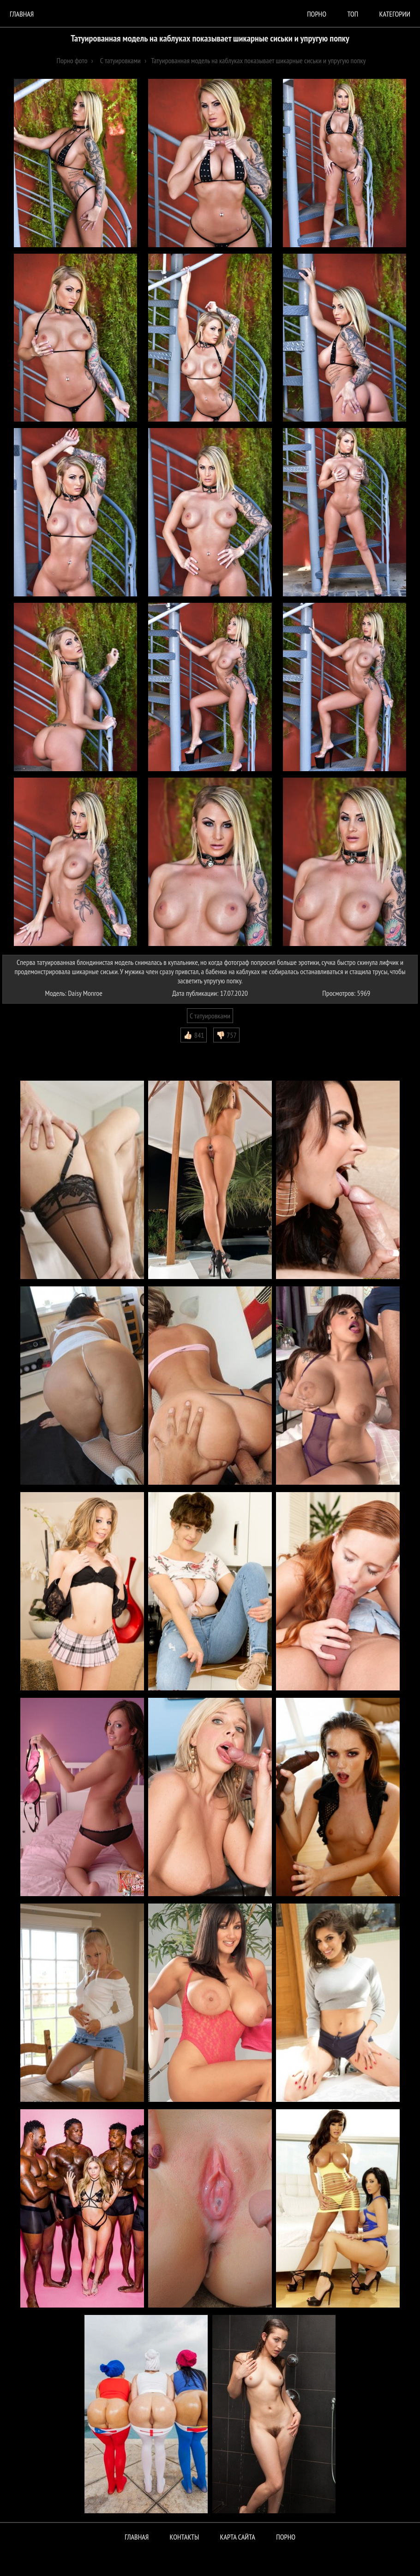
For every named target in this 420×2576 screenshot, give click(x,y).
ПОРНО (285, 2536)
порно (316, 13)
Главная (22, 13)
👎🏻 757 (226, 1035)
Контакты (184, 2536)
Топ (352, 13)
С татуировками (210, 1015)
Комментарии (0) (30, 1049)
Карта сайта (237, 2536)
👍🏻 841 (193, 1035)
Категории (394, 13)
